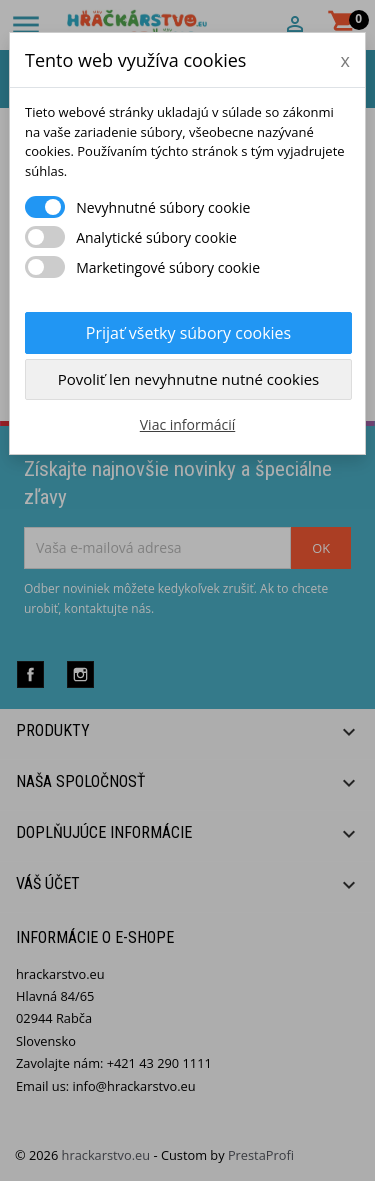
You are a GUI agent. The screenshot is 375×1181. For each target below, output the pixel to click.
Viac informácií (188, 424)
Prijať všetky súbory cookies (188, 333)
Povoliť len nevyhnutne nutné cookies (189, 379)
